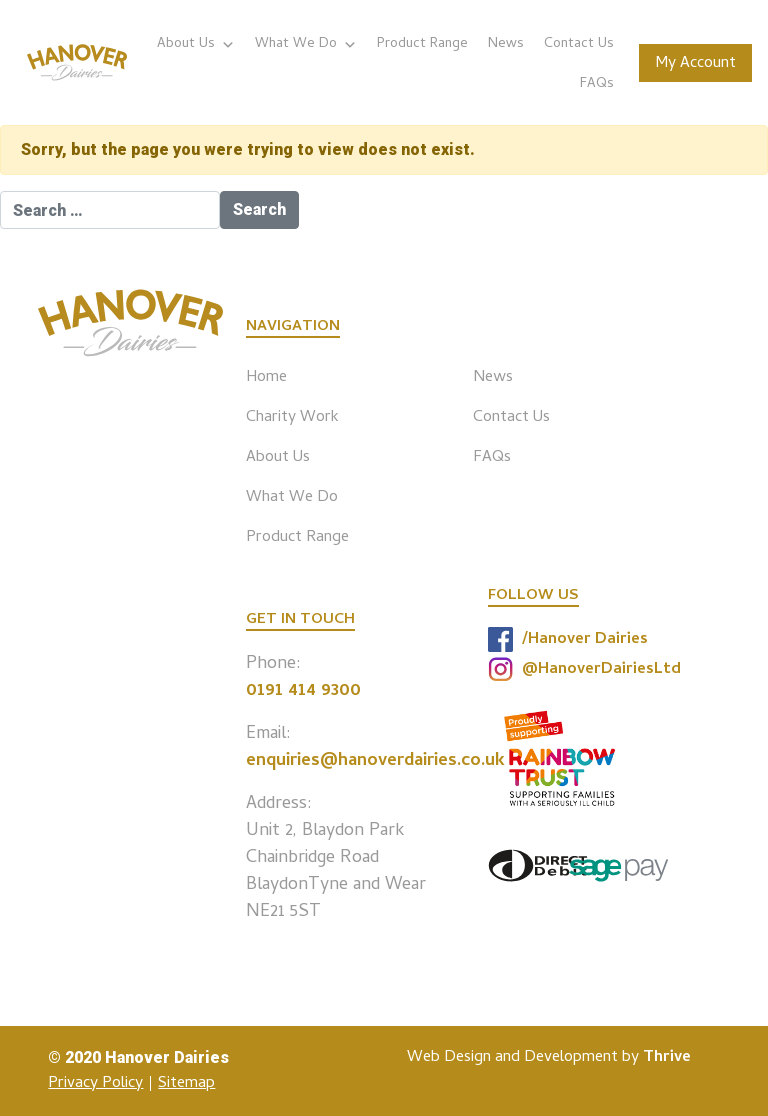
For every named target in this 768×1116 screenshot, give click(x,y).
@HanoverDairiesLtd (584, 669)
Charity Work (292, 418)
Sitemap (186, 1084)
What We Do (306, 44)
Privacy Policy (95, 1084)
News (506, 44)
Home (266, 378)
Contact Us (579, 44)
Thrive (667, 1058)
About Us (196, 44)
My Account (695, 64)
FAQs (597, 84)
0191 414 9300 (303, 691)
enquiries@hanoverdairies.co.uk (375, 761)
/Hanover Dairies (568, 639)
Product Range (422, 44)
